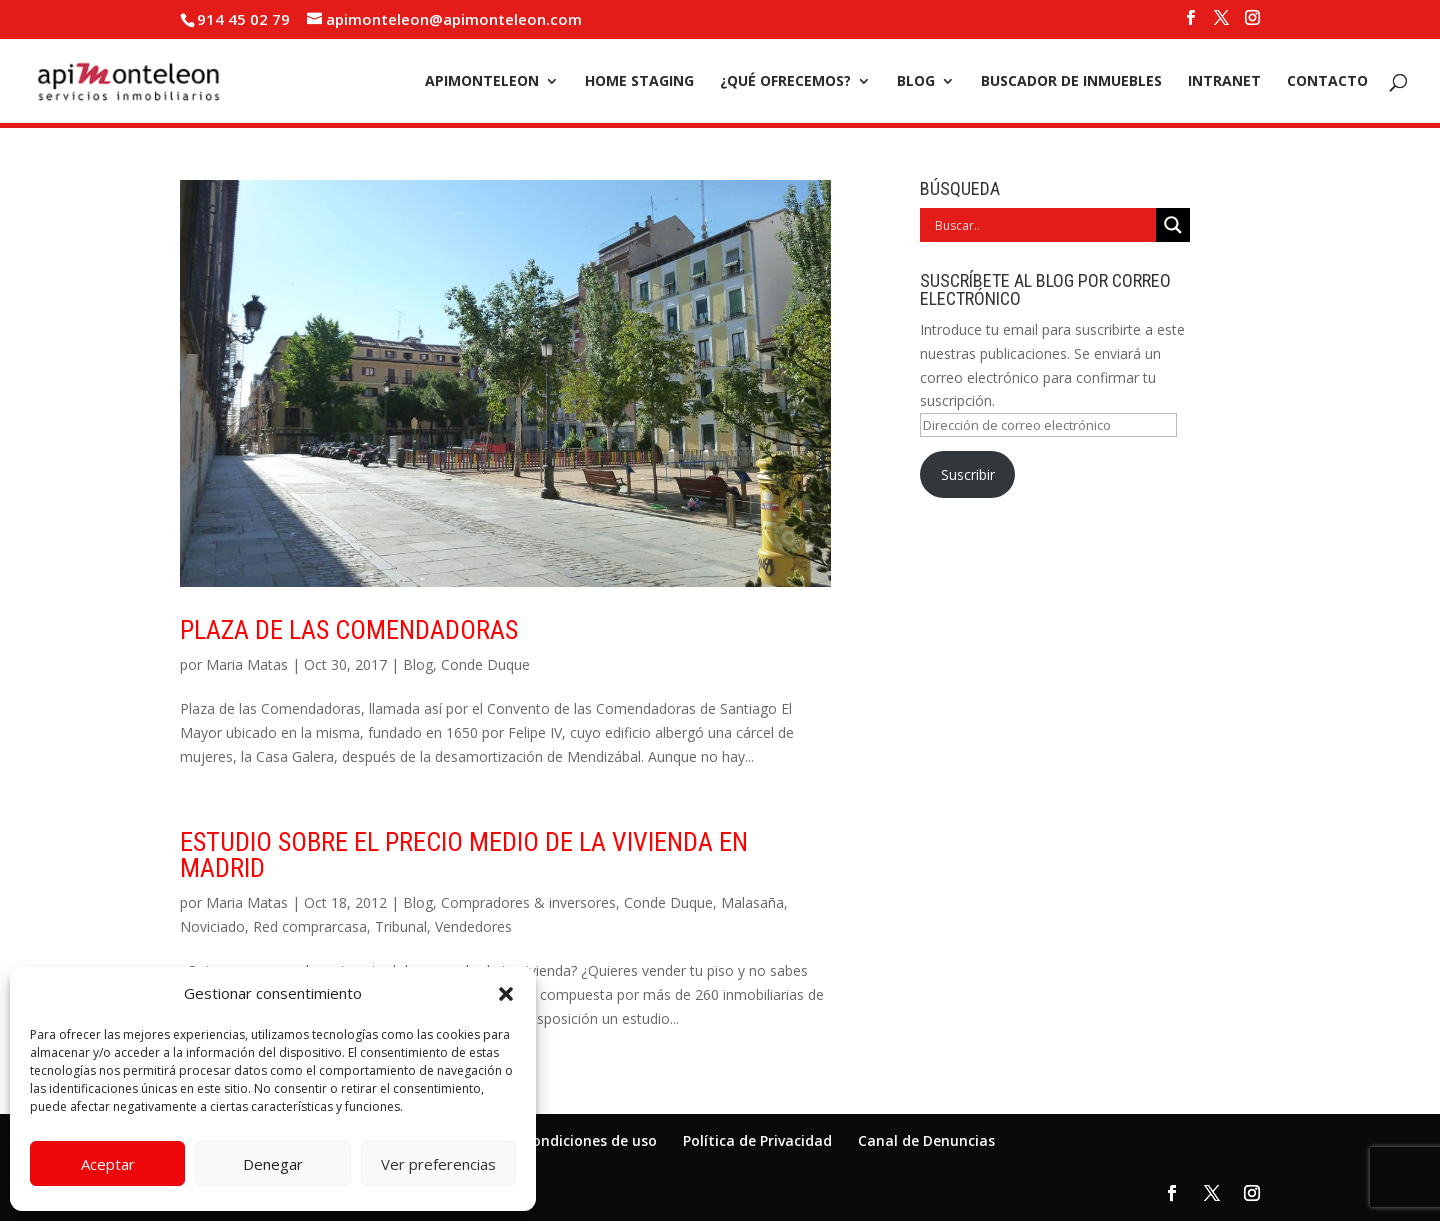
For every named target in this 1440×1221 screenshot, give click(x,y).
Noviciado (212, 926)
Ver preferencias (438, 1164)
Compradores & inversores (528, 902)
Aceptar (108, 1164)
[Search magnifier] (1173, 225)
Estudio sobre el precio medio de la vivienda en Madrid (464, 855)
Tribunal (401, 926)
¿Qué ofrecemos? (785, 82)
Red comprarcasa (310, 926)
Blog (916, 82)
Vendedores (473, 926)
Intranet (1224, 82)
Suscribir (968, 474)
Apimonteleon (482, 82)
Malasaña (752, 902)
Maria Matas (247, 664)
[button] (506, 994)
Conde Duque (485, 664)
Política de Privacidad (757, 1140)
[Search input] (1043, 225)
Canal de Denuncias (926, 1140)
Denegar (273, 1164)
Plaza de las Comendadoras (349, 630)
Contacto (1327, 82)
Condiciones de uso (590, 1140)
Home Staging (639, 82)
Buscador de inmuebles (1071, 82)
